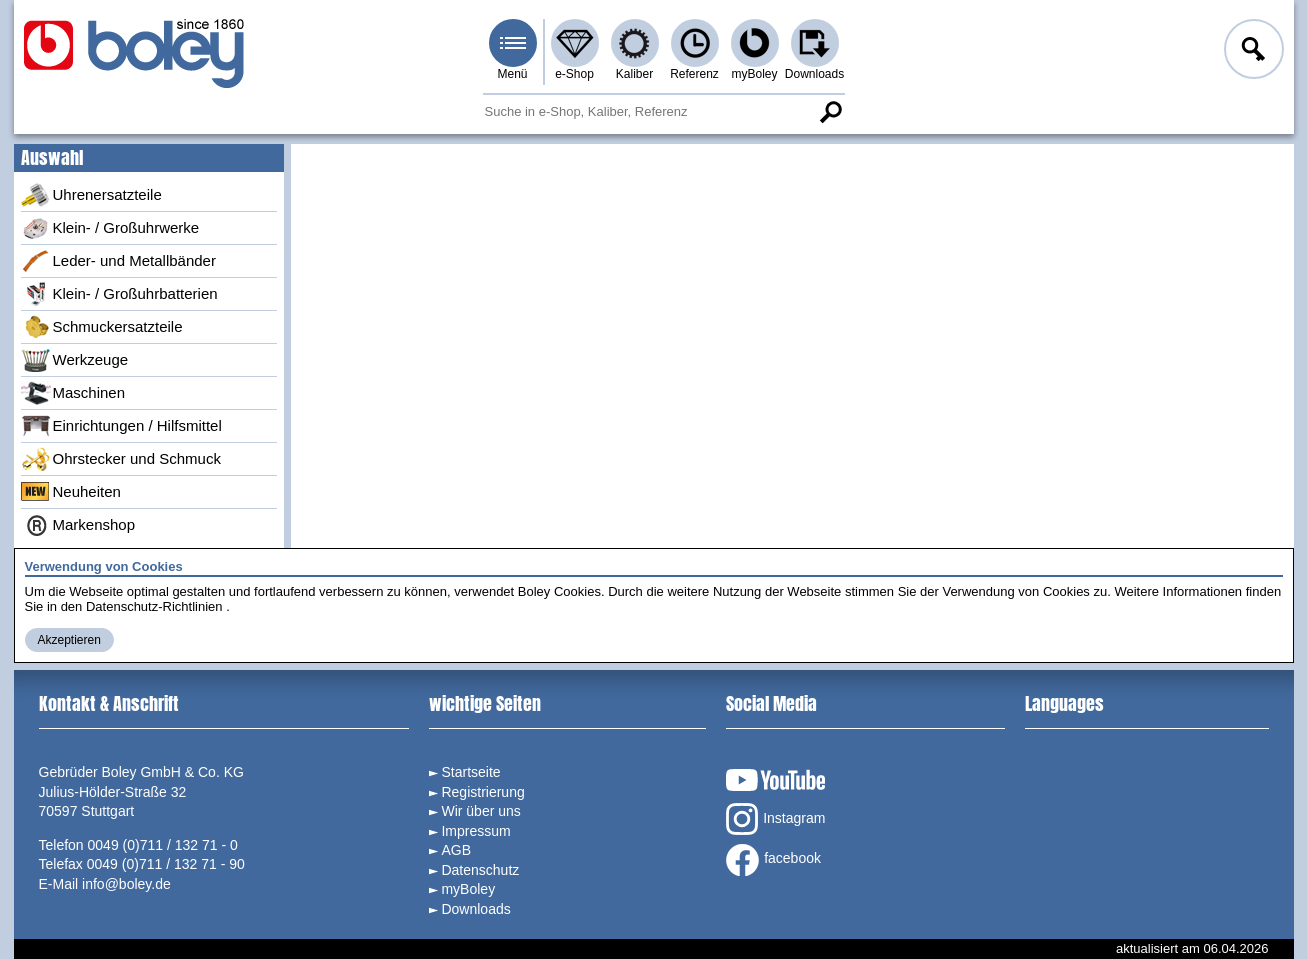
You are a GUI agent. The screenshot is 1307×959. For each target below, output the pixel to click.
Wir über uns (480, 811)
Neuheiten (71, 492)
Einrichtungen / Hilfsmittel (121, 426)
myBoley (754, 74)
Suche (831, 112)
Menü (512, 74)
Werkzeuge (75, 360)
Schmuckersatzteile (102, 327)
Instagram (775, 819)
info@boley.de (126, 884)
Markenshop (78, 525)
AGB (456, 850)
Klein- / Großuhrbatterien (119, 294)
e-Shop (574, 74)
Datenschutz (480, 870)
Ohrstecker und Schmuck (121, 459)
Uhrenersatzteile (91, 195)
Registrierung (482, 792)
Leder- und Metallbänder (118, 261)
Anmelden (1252, 52)
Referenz (694, 74)
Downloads (814, 74)
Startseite (470, 772)
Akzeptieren (69, 640)
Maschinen (73, 393)
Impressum (475, 831)
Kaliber (634, 74)
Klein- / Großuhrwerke (110, 228)
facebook (773, 860)
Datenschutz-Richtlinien (154, 606)
